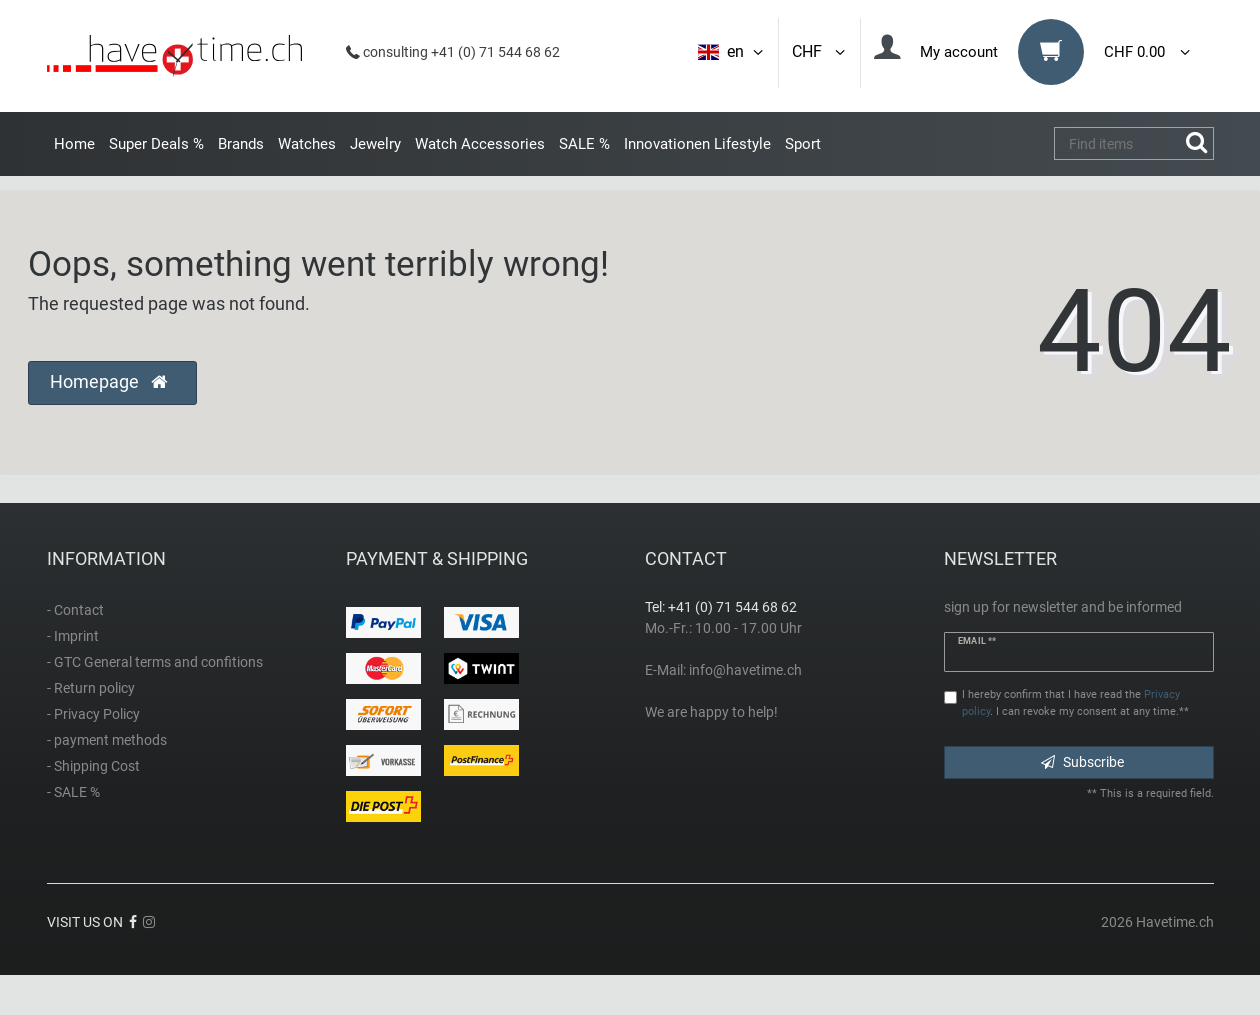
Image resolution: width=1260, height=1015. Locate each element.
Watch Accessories (480, 144)
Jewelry (375, 144)
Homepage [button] (108, 382)
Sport (803, 144)
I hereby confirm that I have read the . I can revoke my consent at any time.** (1075, 703)
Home (74, 144)
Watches (307, 144)
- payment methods (107, 740)
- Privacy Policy (93, 714)
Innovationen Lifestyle (697, 144)
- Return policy (91, 688)
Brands (241, 144)
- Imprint (73, 636)
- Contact (75, 610)
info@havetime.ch (745, 670)
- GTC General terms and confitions (155, 662)
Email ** (977, 641)
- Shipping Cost (93, 766)
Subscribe (1082, 762)
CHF (820, 51)
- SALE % (73, 792)
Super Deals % (156, 144)
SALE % (584, 144)
